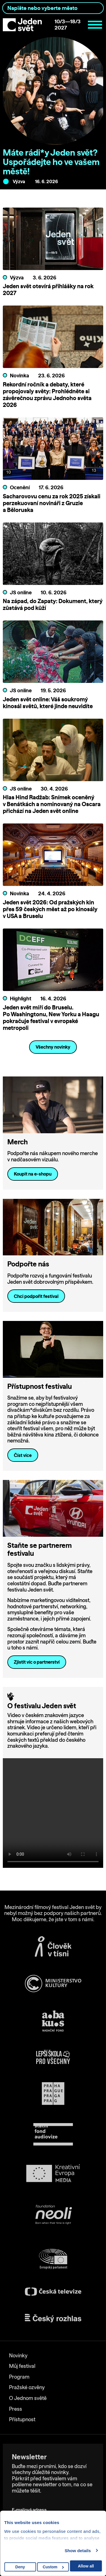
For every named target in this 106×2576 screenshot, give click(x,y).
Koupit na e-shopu (32, 1173)
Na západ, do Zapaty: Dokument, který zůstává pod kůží (53, 604)
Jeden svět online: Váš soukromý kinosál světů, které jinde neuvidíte (48, 702)
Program (19, 2377)
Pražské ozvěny (27, 2387)
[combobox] (53, 8)
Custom (53, 2567)
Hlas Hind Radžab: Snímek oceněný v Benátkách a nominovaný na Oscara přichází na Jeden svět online (52, 804)
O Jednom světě (28, 2398)
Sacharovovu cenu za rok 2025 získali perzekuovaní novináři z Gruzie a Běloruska (51, 503)
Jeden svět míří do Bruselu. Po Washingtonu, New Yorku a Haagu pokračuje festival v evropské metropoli (51, 1017)
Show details (78, 2550)
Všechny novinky (53, 1046)
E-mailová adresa (30, 2502)
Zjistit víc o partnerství (37, 1662)
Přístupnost (22, 2419)
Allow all (86, 2566)
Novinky (18, 2355)
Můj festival (22, 2366)
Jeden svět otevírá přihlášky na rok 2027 (48, 289)
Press (15, 2409)
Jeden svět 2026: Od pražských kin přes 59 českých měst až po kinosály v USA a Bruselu (50, 909)
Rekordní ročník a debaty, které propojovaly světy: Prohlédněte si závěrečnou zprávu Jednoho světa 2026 (47, 394)
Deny (20, 2567)
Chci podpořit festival (36, 1296)
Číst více (23, 1455)
